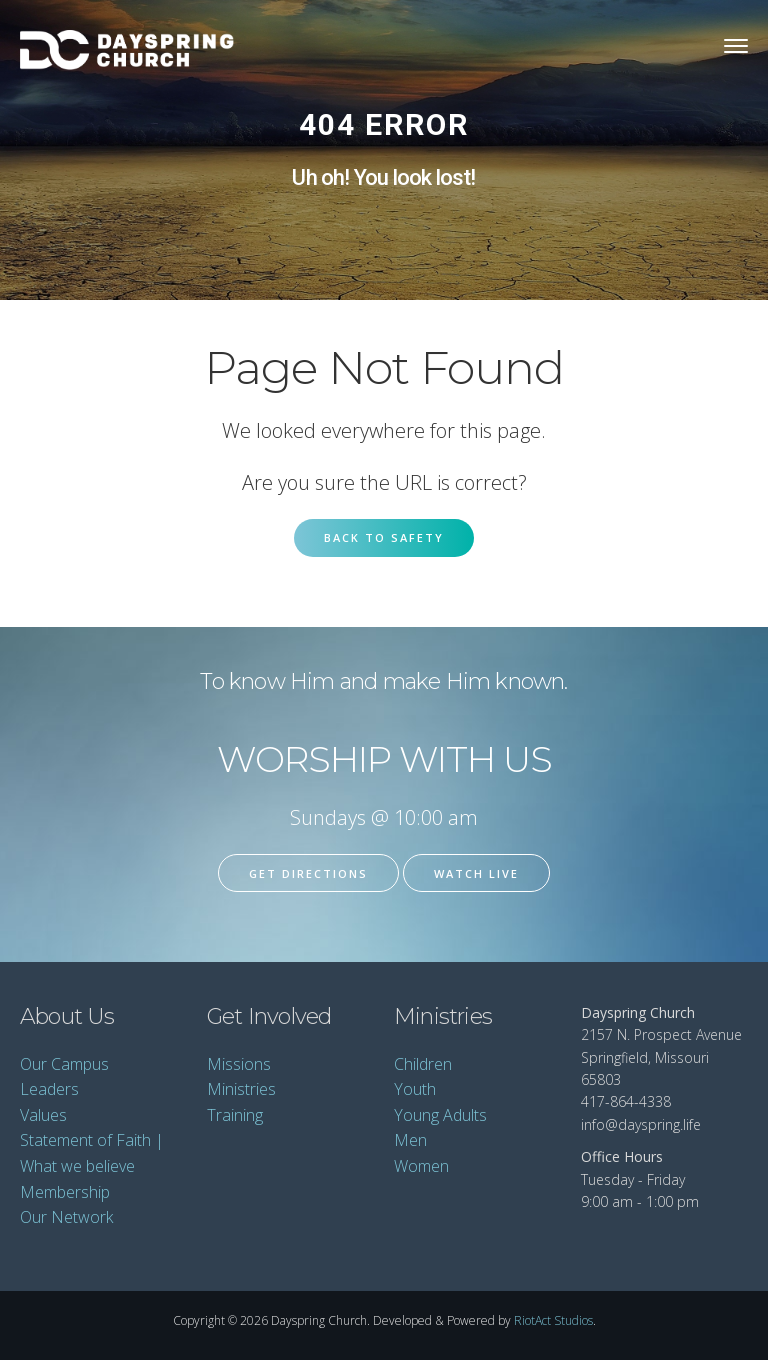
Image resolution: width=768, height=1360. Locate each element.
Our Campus (64, 1064)
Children (423, 1064)
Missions (239, 1064)
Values (43, 1115)
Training (235, 1115)
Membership (65, 1192)
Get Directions (308, 873)
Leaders (49, 1089)
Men (410, 1140)
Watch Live (476, 873)
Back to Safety (384, 537)
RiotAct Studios (553, 1320)
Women (421, 1166)
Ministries (241, 1089)
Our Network (66, 1217)
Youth (415, 1089)
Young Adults (440, 1115)
